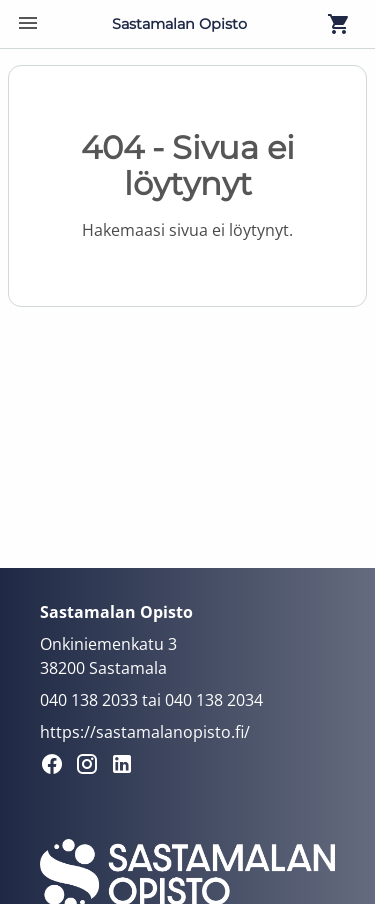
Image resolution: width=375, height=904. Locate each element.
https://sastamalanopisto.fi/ (145, 732)
